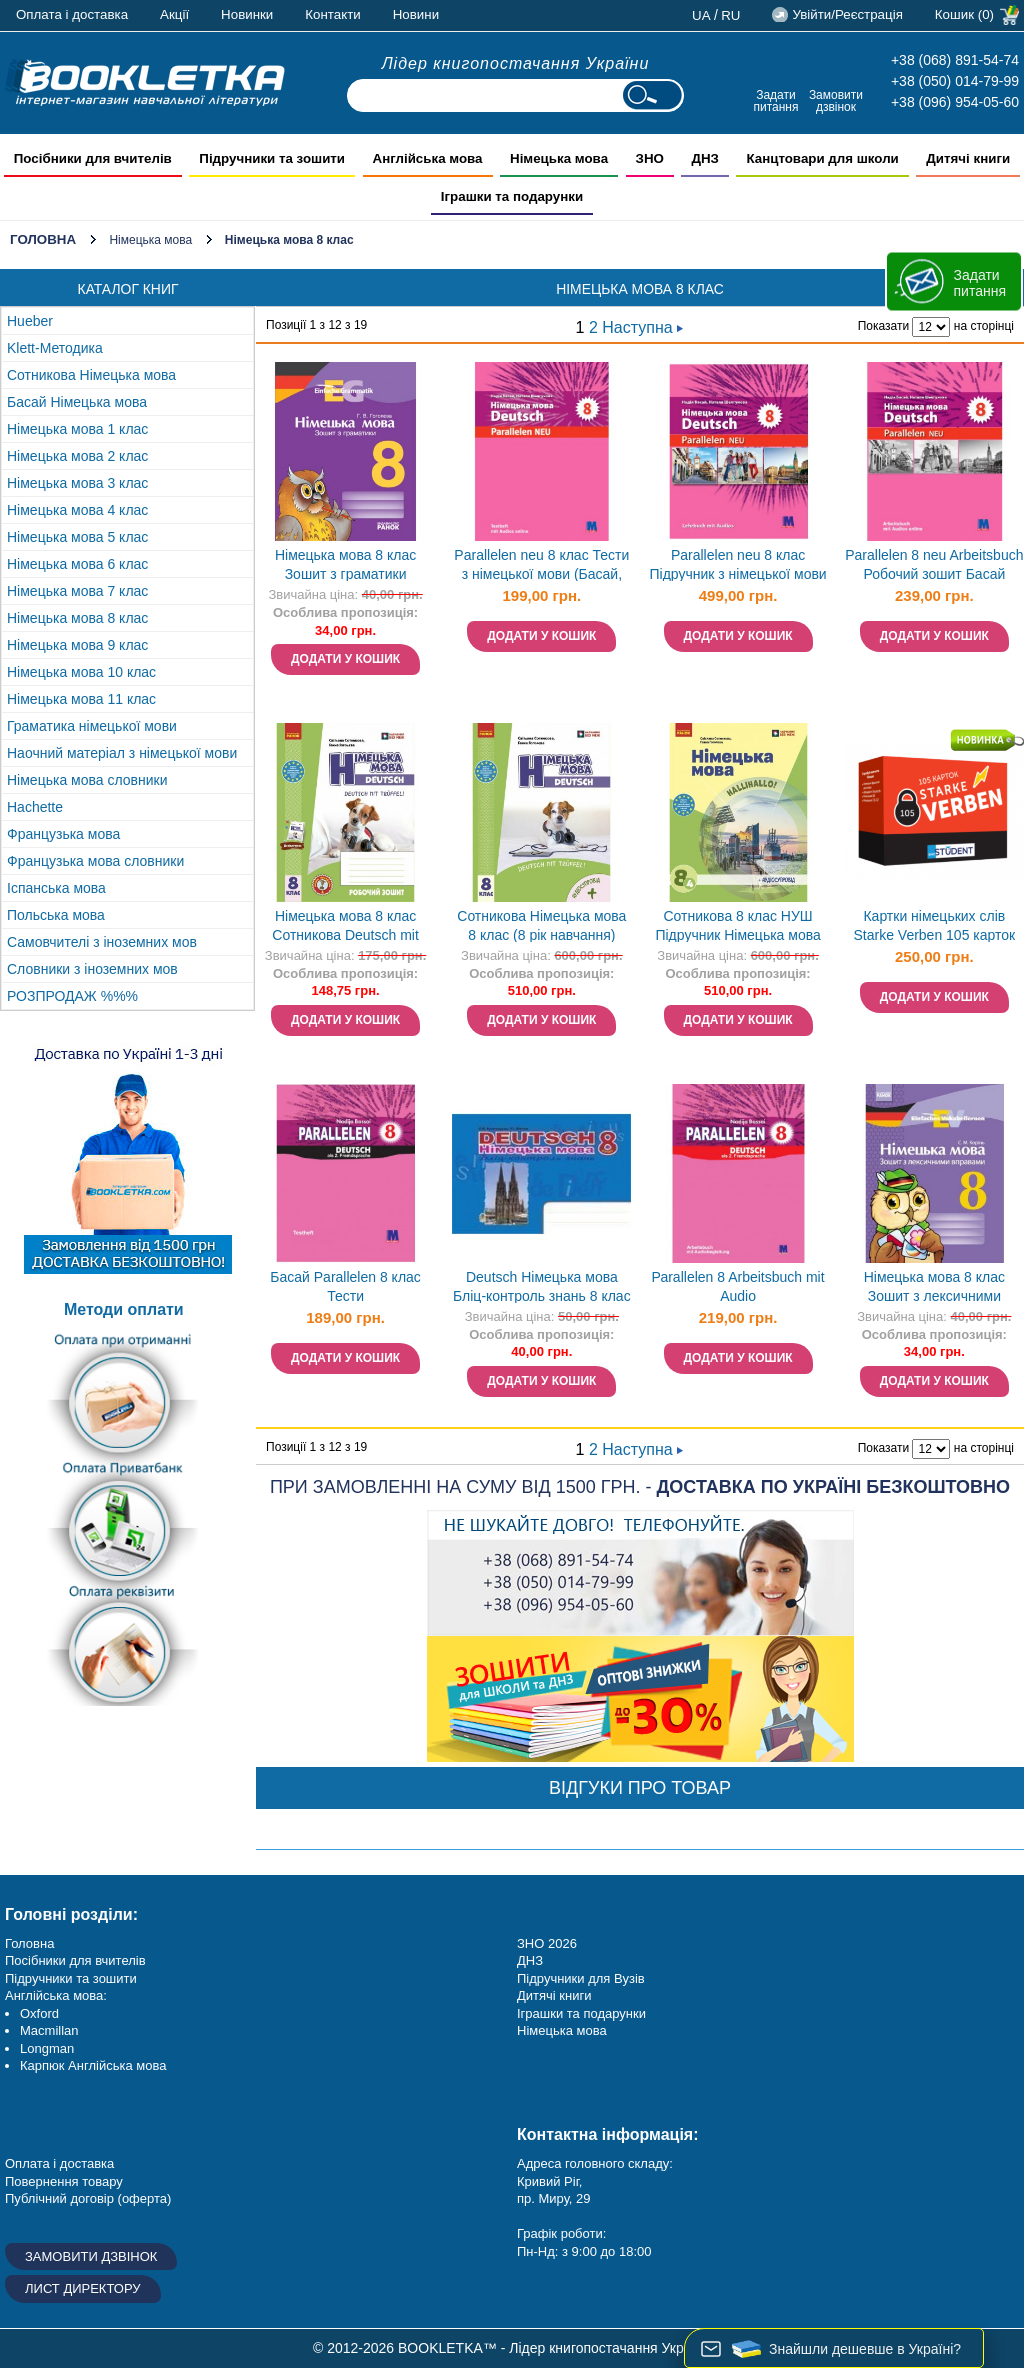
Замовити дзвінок (836, 100)
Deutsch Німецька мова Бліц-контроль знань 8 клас (542, 1286)
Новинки (247, 14)
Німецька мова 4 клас (77, 510)
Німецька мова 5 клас (77, 537)
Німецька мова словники (87, 780)
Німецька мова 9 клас (77, 645)
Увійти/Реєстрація (847, 14)
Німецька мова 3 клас (77, 483)
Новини (416, 14)
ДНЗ (530, 1960)
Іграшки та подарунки (581, 2013)
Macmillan (49, 2030)
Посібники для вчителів (75, 1960)
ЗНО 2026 (547, 1943)
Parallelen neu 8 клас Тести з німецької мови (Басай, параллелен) (541, 566)
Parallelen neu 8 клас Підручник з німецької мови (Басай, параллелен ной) (737, 566)
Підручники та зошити (71, 1978)
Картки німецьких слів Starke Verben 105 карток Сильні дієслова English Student (934, 927)
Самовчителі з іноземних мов (102, 942)
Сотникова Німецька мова (91, 375)
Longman (47, 2048)
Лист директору (83, 2288)
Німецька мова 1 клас (77, 429)
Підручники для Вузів (581, 1978)
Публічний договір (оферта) (88, 2198)
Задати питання (775, 100)
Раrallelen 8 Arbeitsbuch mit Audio (738, 1286)
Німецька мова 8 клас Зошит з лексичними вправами (934, 1288)
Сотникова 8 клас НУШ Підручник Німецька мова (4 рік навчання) (737, 927)
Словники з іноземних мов (92, 969)
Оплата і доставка (72, 14)
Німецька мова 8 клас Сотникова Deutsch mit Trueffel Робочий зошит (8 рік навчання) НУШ (345, 927)
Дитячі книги (554, 1995)
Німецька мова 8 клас (77, 618)
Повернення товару (64, 2181)
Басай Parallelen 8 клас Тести (345, 1286)
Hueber (30, 321)
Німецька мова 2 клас (77, 456)
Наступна (642, 327)
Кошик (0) (964, 14)
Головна (43, 239)
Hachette (35, 807)
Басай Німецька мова (77, 402)
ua (701, 15)
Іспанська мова (56, 888)
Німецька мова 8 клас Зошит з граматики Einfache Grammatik (345, 566)
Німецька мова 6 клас (77, 564)
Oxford (39, 2013)
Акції (174, 14)
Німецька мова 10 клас (81, 672)
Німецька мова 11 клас (81, 699)
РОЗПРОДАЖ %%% (72, 996)
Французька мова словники (95, 861)
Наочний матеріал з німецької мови (122, 753)
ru (730, 15)
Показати (883, 326)
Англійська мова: (56, 1995)
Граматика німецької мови (92, 726)
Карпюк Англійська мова (93, 2065)
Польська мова (56, 915)
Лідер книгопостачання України (516, 63)
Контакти (332, 14)
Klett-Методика (55, 348)
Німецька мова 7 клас (77, 591)
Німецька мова (150, 240)
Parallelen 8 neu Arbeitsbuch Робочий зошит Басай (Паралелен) (934, 566)
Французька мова (63, 834)
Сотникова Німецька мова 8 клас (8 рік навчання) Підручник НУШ (541, 927)
